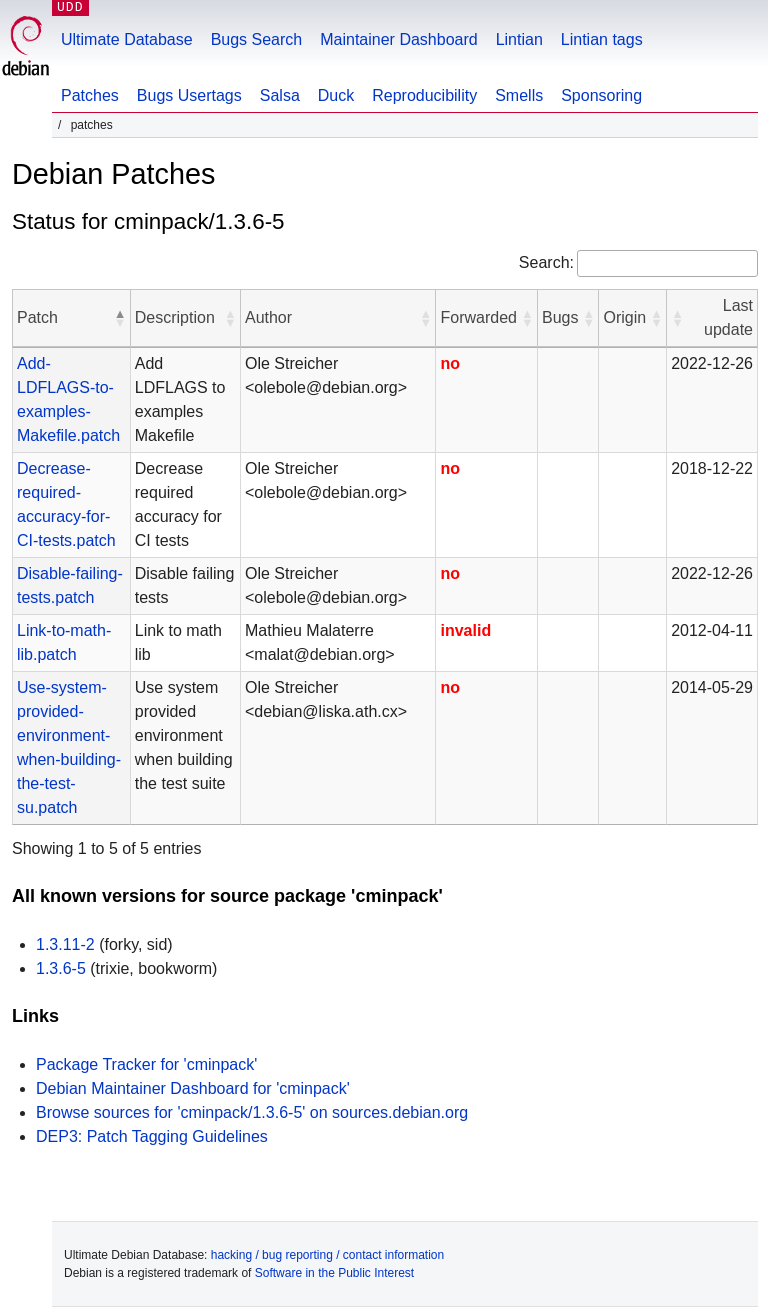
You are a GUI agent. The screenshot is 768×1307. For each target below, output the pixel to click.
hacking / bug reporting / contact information (327, 1255)
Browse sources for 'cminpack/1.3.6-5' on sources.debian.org (252, 1112)
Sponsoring (601, 95)
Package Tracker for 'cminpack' (146, 1064)
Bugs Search (257, 39)
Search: (546, 262)
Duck (336, 95)
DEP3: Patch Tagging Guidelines (152, 1136)
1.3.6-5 (61, 968)
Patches (90, 95)
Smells (519, 95)
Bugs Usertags (189, 95)
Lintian (519, 39)
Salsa (280, 95)
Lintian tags (602, 39)
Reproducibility (424, 95)
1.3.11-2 (65, 944)
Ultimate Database (127, 39)
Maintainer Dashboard (398, 39)
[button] (120, 318)
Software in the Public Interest (334, 1273)
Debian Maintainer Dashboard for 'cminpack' (193, 1088)
